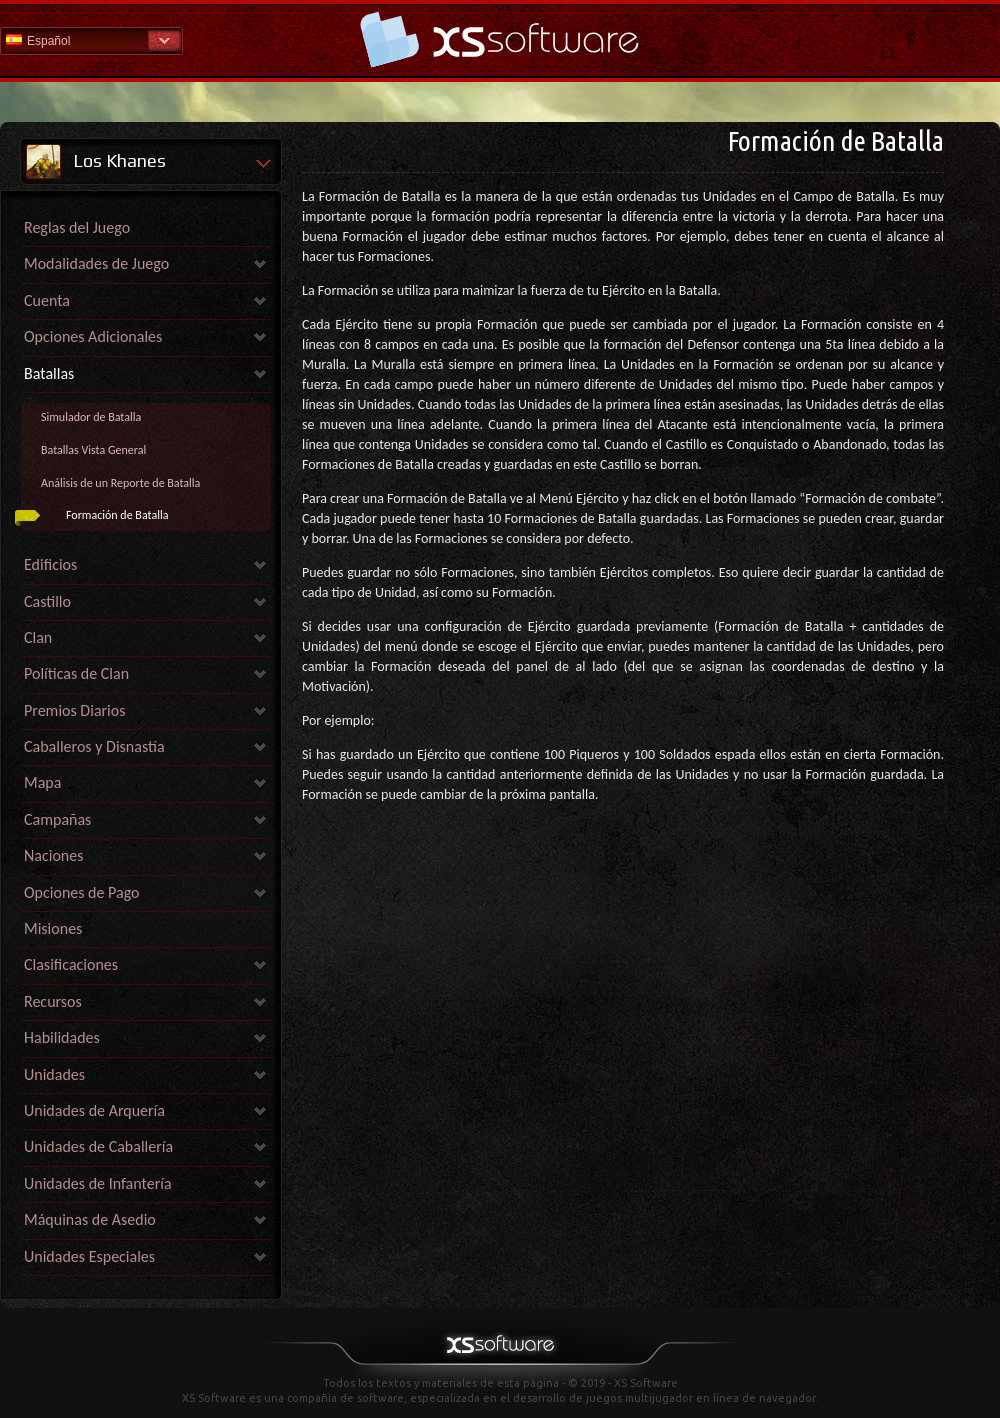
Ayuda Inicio (500, 39)
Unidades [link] (54, 1074)
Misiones (53, 928)
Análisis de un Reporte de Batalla (120, 483)
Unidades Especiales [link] (89, 1256)
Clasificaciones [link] (71, 964)
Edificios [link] (50, 564)
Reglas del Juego (77, 227)
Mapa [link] (42, 782)
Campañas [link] (57, 819)
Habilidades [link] (62, 1037)
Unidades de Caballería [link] (98, 1146)
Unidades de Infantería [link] (98, 1183)
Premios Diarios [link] (74, 710)
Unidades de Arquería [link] (94, 1110)
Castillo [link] (47, 601)
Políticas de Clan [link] (76, 673)
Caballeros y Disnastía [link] (94, 746)
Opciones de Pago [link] (82, 892)
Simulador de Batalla (91, 417)
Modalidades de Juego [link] (96, 263)
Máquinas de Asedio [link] (90, 1219)
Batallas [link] (49, 373)
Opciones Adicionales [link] (93, 336)
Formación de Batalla (117, 515)
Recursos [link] (53, 1001)
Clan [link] (38, 637)
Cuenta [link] (47, 300)
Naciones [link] (54, 855)
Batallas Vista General (93, 450)
